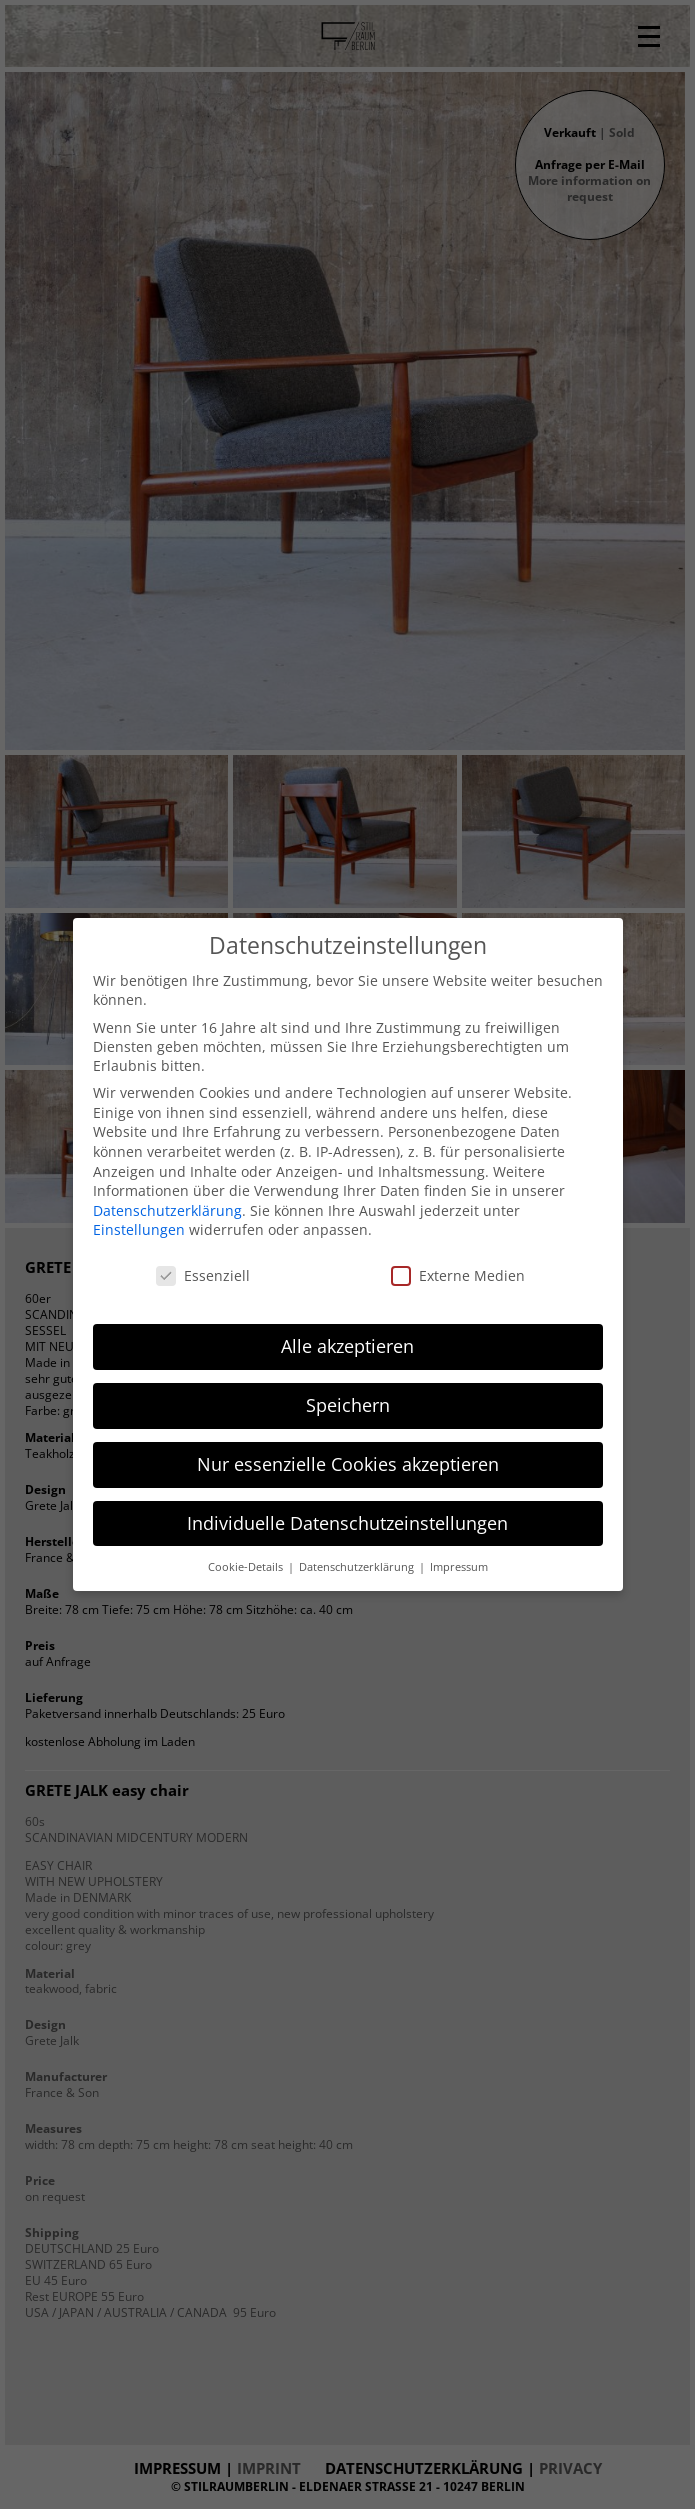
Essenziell (203, 1275)
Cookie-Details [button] (247, 1567)
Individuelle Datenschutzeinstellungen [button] (347, 1523)
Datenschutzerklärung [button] (358, 1567)
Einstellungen (139, 1229)
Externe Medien (458, 1275)
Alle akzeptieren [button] (347, 1346)
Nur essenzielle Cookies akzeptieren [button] (348, 1464)
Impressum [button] (459, 1567)
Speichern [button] (348, 1405)
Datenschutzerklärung (167, 1210)
